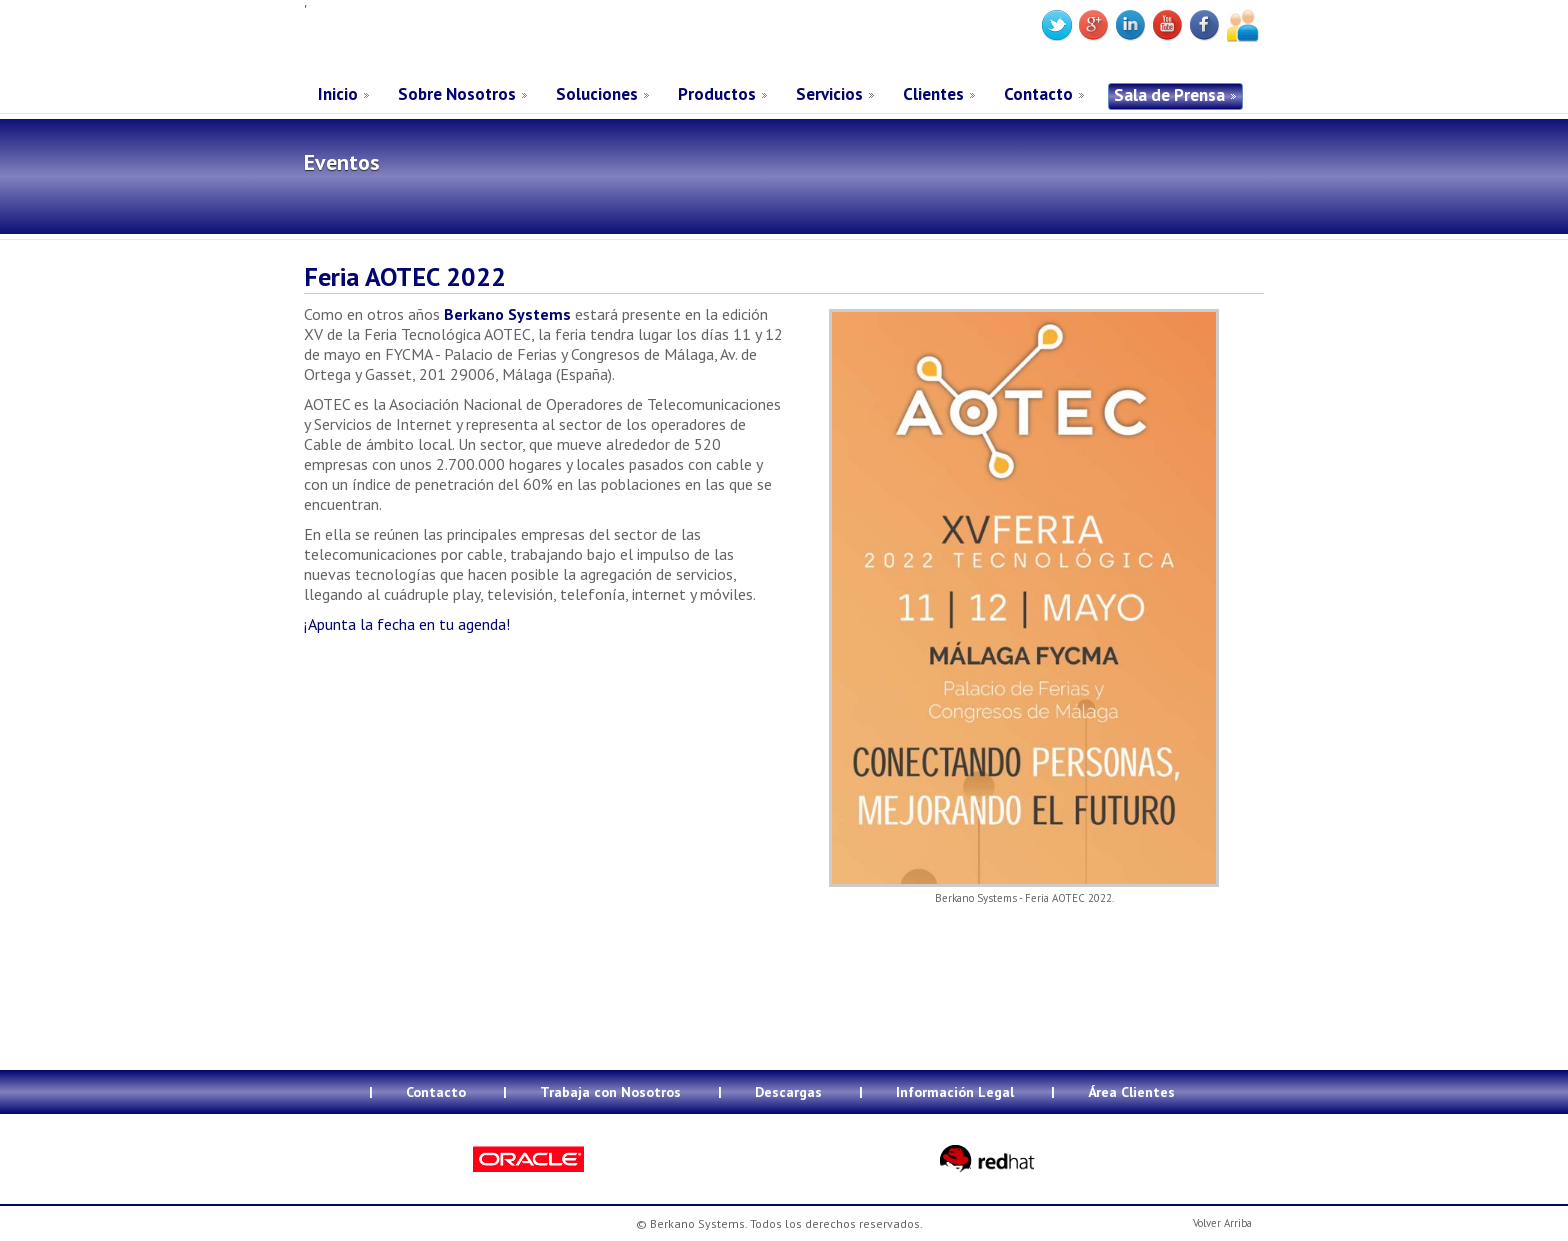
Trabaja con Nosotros (610, 1092)
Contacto (1038, 94)
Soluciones (597, 94)
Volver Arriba (1222, 1223)
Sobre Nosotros (457, 94)
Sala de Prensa (1169, 95)
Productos (717, 94)
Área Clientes (1131, 1092)
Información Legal (955, 1092)
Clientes (933, 94)
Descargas (788, 1092)
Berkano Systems (455, 43)
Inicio (338, 94)
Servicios (829, 94)
